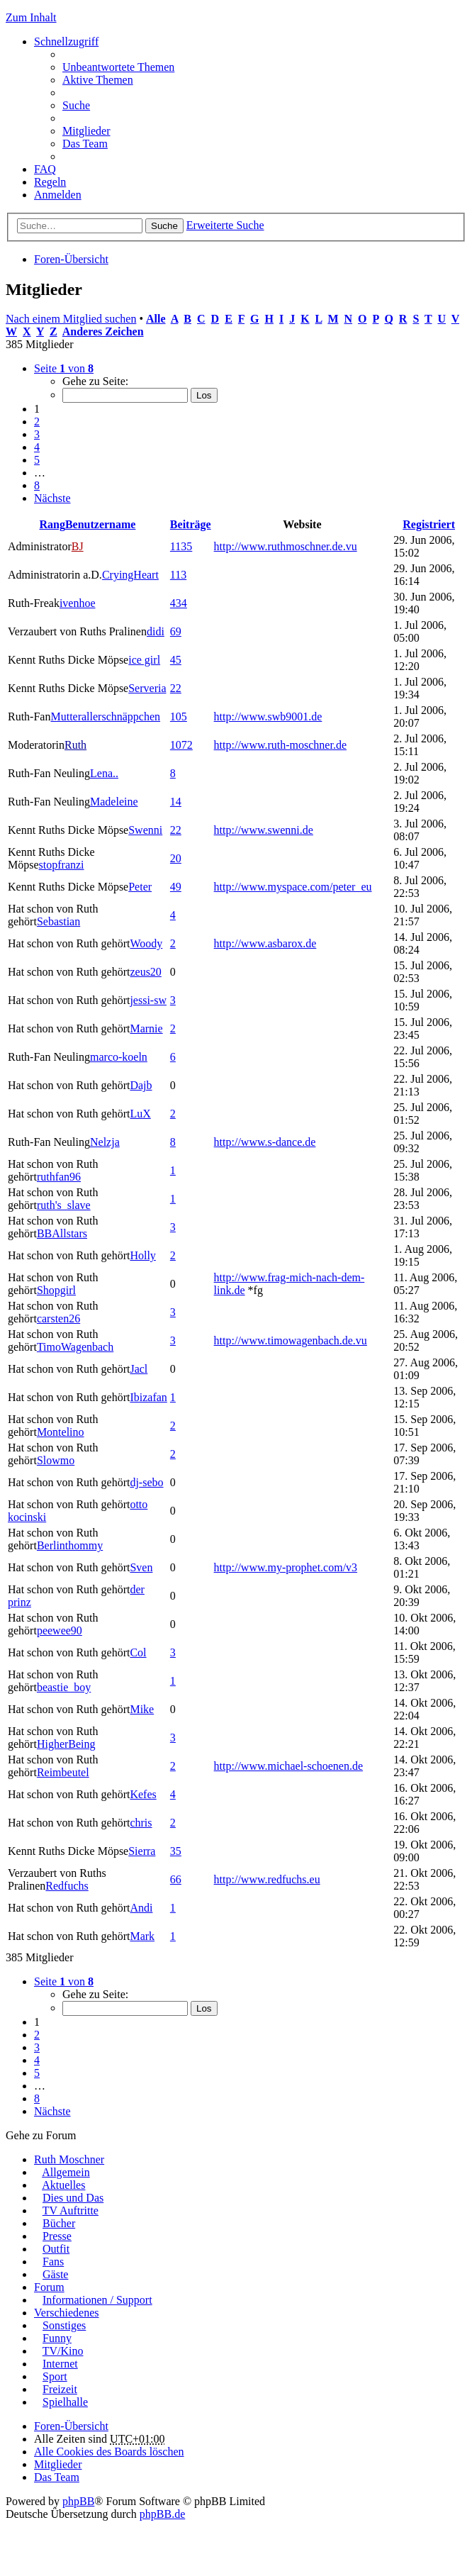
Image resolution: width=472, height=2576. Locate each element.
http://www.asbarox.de (265, 943)
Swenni (145, 830)
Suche (164, 226)
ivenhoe (78, 603)
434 (178, 603)
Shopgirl (56, 1290)
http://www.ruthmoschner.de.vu (285, 546)
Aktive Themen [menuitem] (97, 80)
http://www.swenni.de (263, 830)
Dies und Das (73, 2198)
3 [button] (37, 434)
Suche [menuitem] (76, 105)
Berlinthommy (70, 1545)
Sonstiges (64, 2325)
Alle (156, 319)
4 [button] (37, 447)
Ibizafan (148, 1397)
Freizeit (60, 2389)
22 (175, 688)
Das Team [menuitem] (85, 144)
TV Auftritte (71, 2210)
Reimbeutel (63, 1772)
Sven (141, 1567)
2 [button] (37, 422)
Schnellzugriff (66, 41)
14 (175, 802)
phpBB (78, 2501)
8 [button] (37, 485)
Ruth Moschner (69, 2159)
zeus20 (145, 972)
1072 (181, 745)
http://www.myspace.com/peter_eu (293, 887)
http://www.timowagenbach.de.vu (290, 1340)
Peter (140, 887)
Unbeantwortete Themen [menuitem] (118, 67)
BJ (78, 546)
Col (138, 1652)
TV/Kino (63, 2351)
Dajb (141, 1085)
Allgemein (66, 2172)
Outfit (56, 2249)
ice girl (144, 660)
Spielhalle (65, 2402)
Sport (55, 2376)
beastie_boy (64, 1687)
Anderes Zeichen (103, 331)
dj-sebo (146, 1482)
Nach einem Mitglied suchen (71, 319)
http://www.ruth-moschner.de (280, 745)
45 (175, 660)
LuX (140, 1114)
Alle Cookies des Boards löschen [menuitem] (109, 2452)
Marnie (146, 1028)
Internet (60, 2364)
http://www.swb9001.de (268, 716)
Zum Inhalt (31, 17)
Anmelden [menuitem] (58, 195)
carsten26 (58, 1318)
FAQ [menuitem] (45, 169)
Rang (51, 524)
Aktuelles (63, 2185)
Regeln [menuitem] (50, 182)
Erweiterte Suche (225, 225)
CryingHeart (130, 575)
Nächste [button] (52, 498)
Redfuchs (66, 1886)
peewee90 (59, 1630)
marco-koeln (118, 1057)
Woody (146, 943)
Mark (142, 1936)
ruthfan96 (59, 1177)
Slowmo (55, 1460)
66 (175, 1879)
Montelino (60, 1432)
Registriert (429, 524)
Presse (57, 2236)
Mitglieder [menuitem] (86, 131)
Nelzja (105, 1142)
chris (141, 1823)
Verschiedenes (66, 2313)
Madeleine (114, 802)
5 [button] (37, 460)
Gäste (55, 2274)
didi (155, 631)
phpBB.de (162, 2514)
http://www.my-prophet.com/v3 (286, 1567)
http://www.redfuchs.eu (267, 1879)
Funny (57, 2338)
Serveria (147, 688)
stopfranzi (61, 865)
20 (175, 858)
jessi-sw (148, 1000)
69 (175, 631)
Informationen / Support (97, 2300)
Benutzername (100, 524)
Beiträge (190, 524)
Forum (49, 2287)
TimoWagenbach (75, 1347)
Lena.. (104, 773)
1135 (181, 546)
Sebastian (58, 921)
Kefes (143, 1794)
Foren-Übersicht (71, 259)
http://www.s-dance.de (265, 1142)
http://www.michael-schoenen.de (288, 1766)
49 (175, 887)
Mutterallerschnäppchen (105, 716)
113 (178, 575)
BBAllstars (62, 1233)
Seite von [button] (64, 368)
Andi (141, 1908)
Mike (142, 1709)
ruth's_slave (64, 1205)
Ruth (75, 745)
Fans (53, 2262)
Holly (142, 1255)
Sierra (141, 1851)
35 (175, 1851)
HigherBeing (66, 1744)
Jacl (138, 1369)
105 (178, 716)
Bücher (59, 2223)
